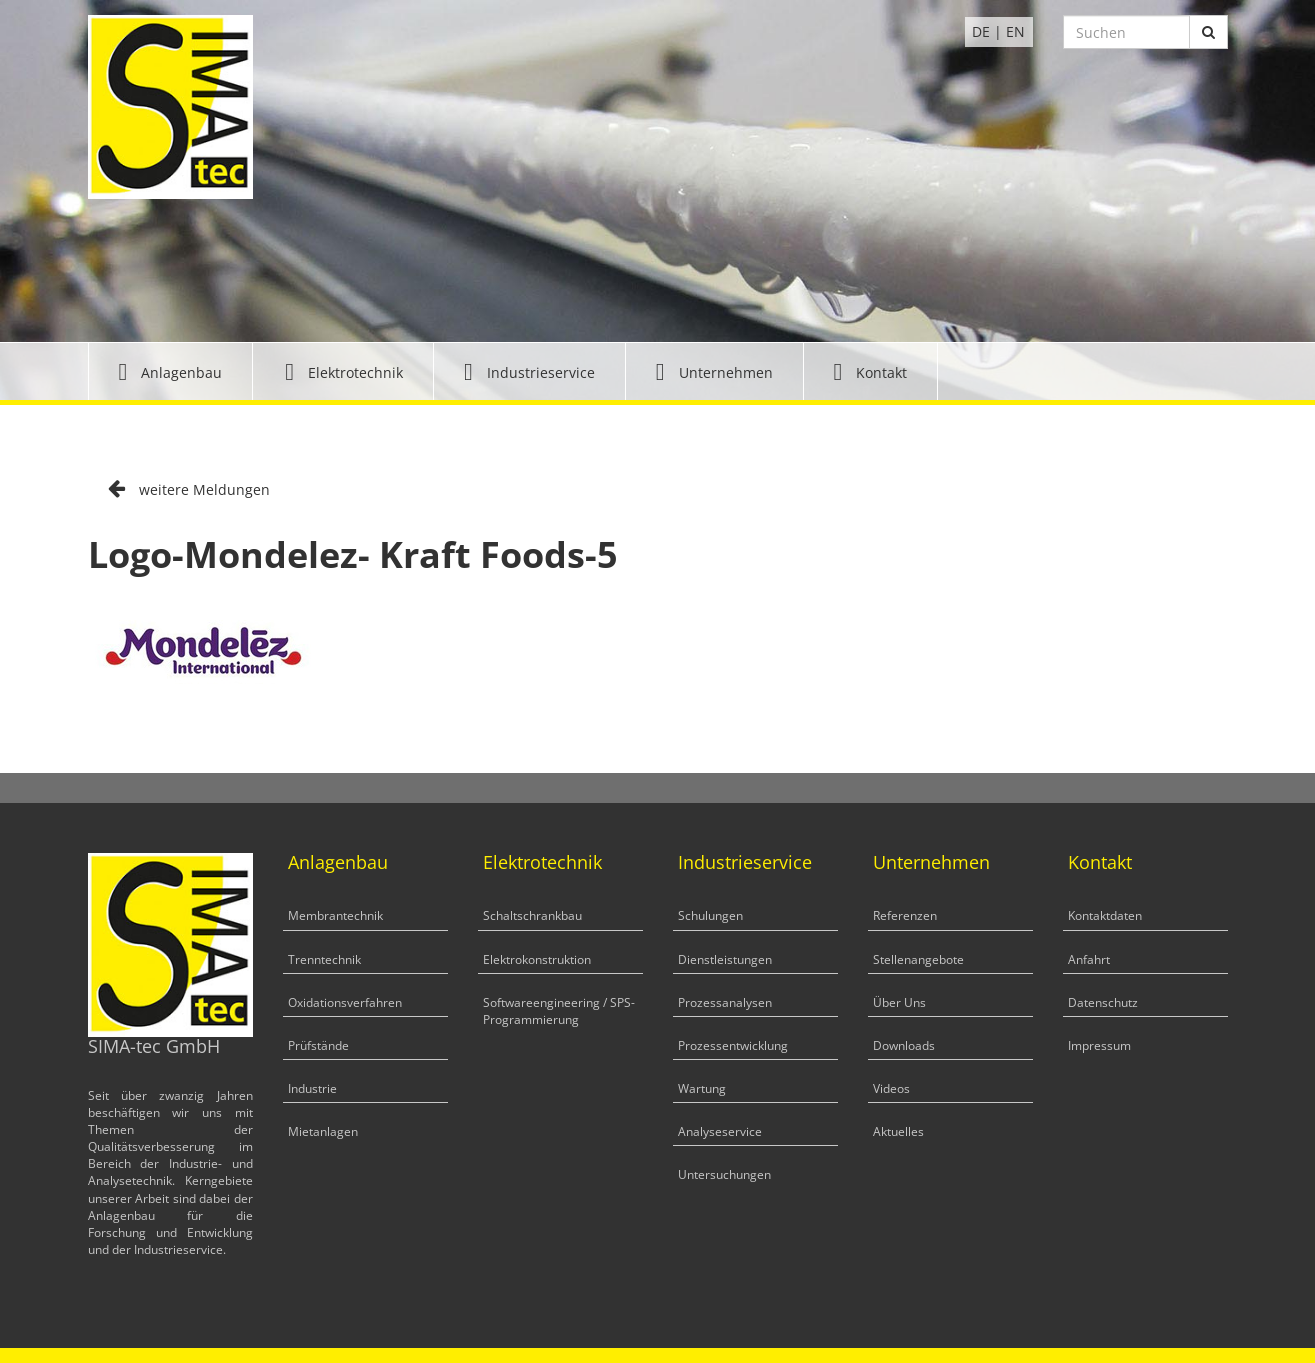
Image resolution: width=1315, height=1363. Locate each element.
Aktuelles (898, 1131)
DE (981, 31)
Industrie (312, 1088)
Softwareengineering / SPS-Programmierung (559, 1011)
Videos (891, 1088)
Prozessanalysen (725, 1002)
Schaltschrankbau (532, 915)
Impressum (1099, 1045)
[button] (171, 371)
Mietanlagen (323, 1131)
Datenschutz (1103, 1002)
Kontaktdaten (1105, 915)
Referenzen (905, 915)
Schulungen (710, 915)
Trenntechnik (324, 959)
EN (1015, 31)
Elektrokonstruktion (537, 959)
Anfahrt (1089, 959)
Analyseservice (720, 1131)
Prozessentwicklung (733, 1045)
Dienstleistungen (725, 959)
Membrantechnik (335, 915)
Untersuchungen (724, 1174)
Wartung (702, 1088)
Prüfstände (318, 1045)
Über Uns (899, 1002)
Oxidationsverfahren (345, 1002)
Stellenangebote (918, 959)
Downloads (904, 1045)
